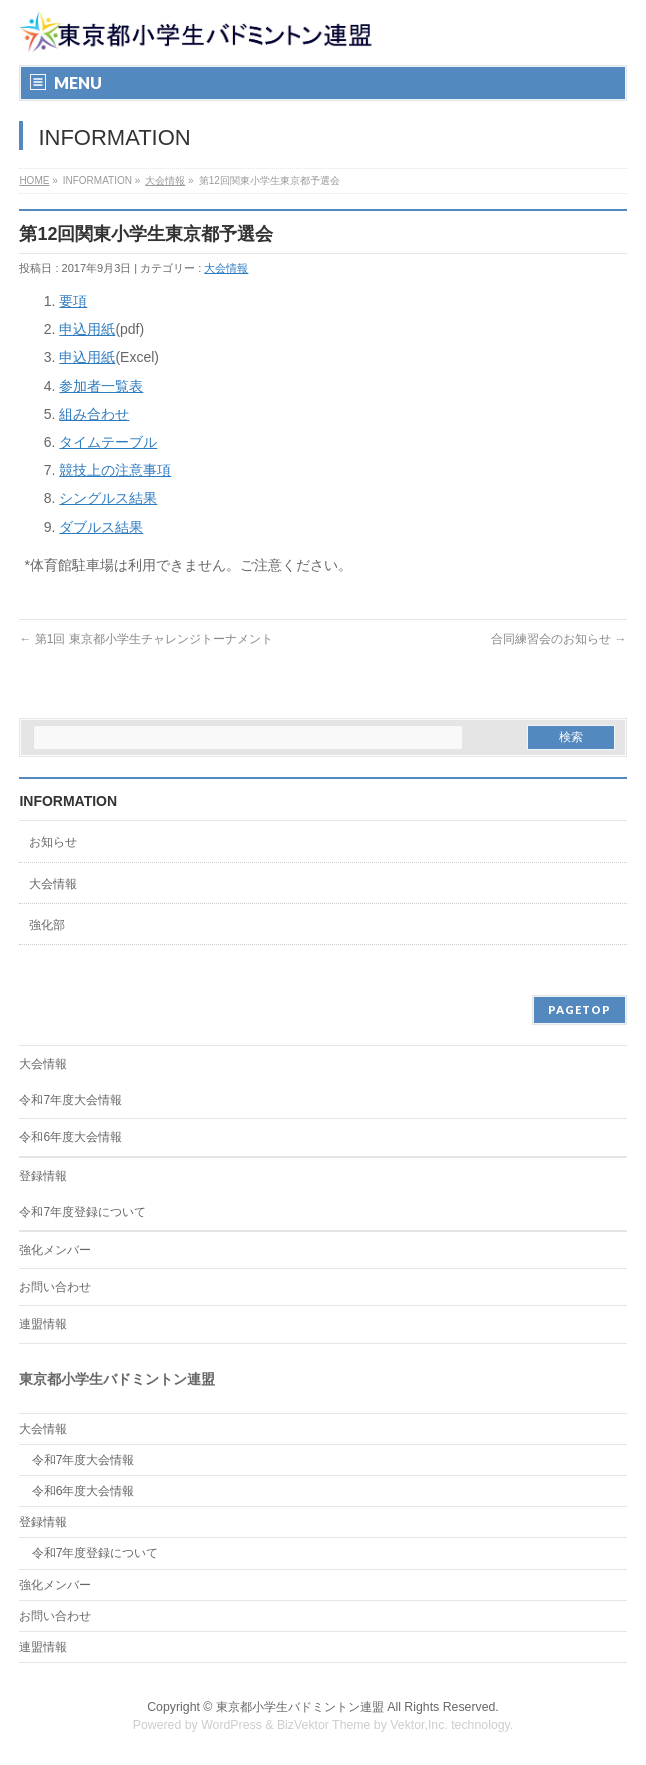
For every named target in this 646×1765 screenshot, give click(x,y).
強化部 (47, 925)
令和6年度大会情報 (70, 1137)
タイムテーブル (108, 442)
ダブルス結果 (101, 527)
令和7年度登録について (82, 1212)
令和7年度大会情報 (70, 1100)
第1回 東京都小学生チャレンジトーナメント (145, 639)
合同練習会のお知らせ (558, 639)
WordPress (231, 1725)
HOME (34, 180)
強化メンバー (55, 1250)
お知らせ (53, 842)
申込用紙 (87, 329)
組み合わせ (94, 414)
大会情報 (165, 180)
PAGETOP (579, 1009)
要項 (73, 301)
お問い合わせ (55, 1287)
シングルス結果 (108, 498)
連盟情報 (43, 1324)
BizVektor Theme (324, 1725)
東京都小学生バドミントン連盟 (300, 1707)
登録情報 (43, 1176)
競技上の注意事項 (115, 470)
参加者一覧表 (101, 386)
